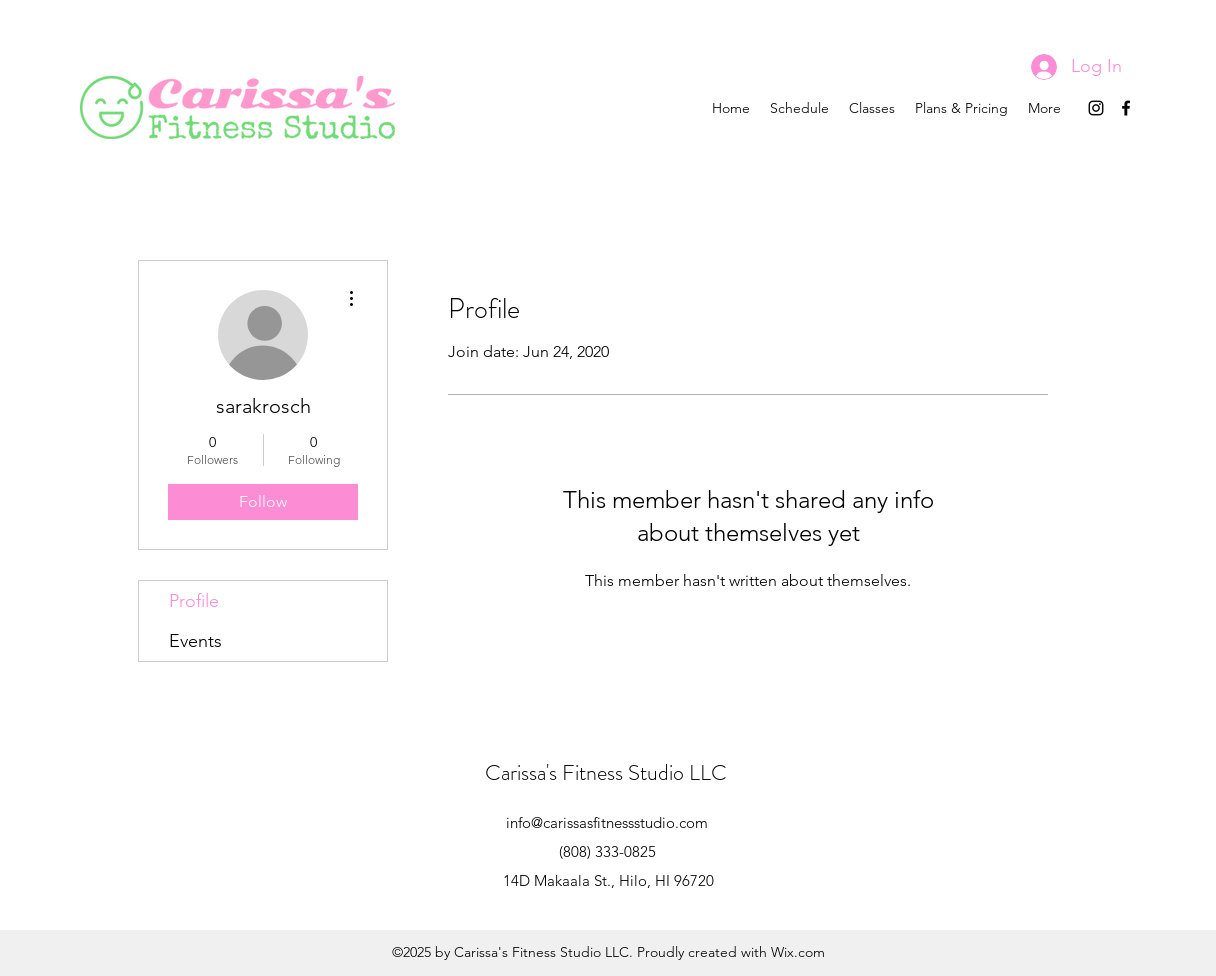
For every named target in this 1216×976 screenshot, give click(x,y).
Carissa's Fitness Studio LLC (606, 772)
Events (195, 641)
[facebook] (1126, 108)
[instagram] (1096, 108)
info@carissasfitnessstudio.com (607, 822)
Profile (194, 601)
